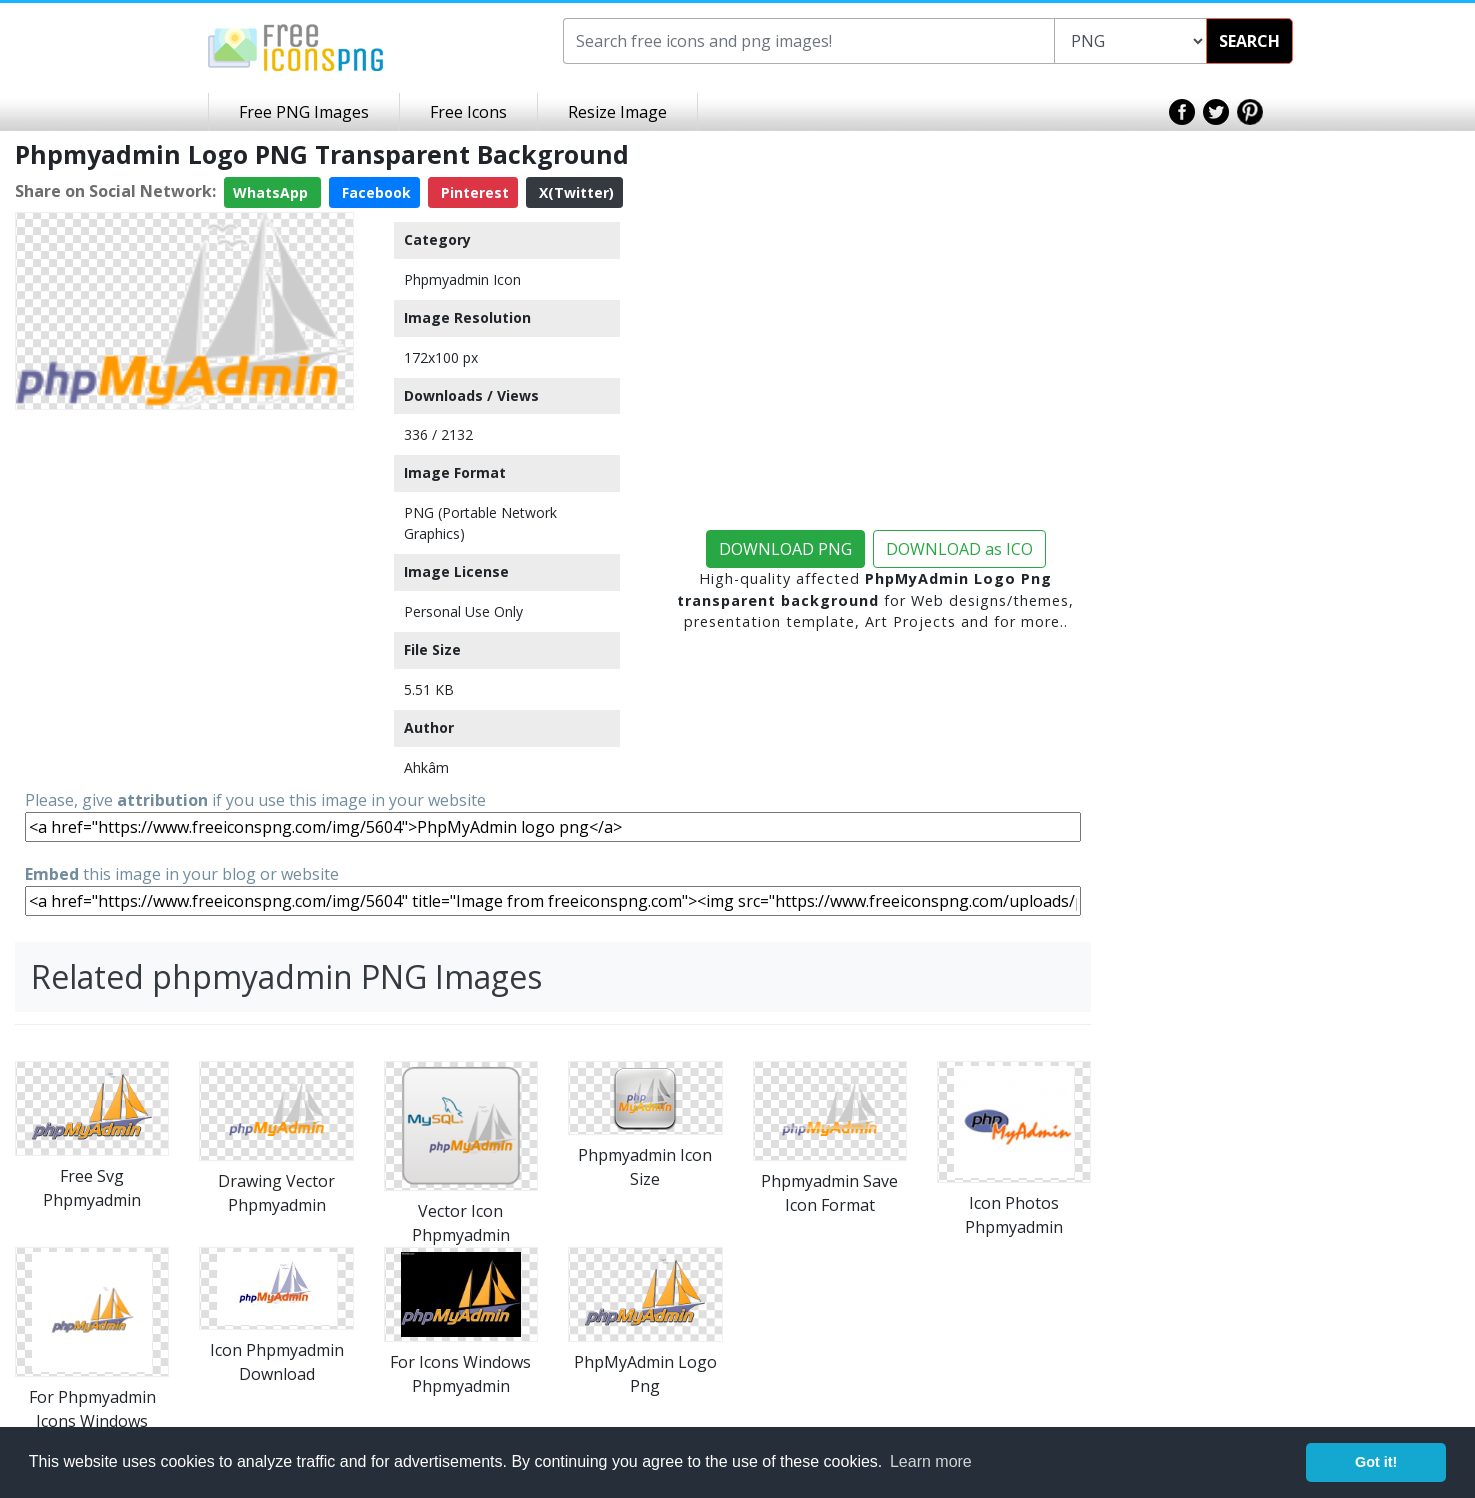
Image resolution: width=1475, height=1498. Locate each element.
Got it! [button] (1376, 1462)
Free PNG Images (304, 112)
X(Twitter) (574, 192)
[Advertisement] (184, 558)
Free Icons (468, 112)
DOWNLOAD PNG (785, 549)
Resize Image (617, 112)
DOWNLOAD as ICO (959, 549)
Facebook (374, 192)
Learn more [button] (931, 1461)
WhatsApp (272, 192)
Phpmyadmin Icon (462, 279)
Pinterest (473, 192)
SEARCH (1249, 41)
